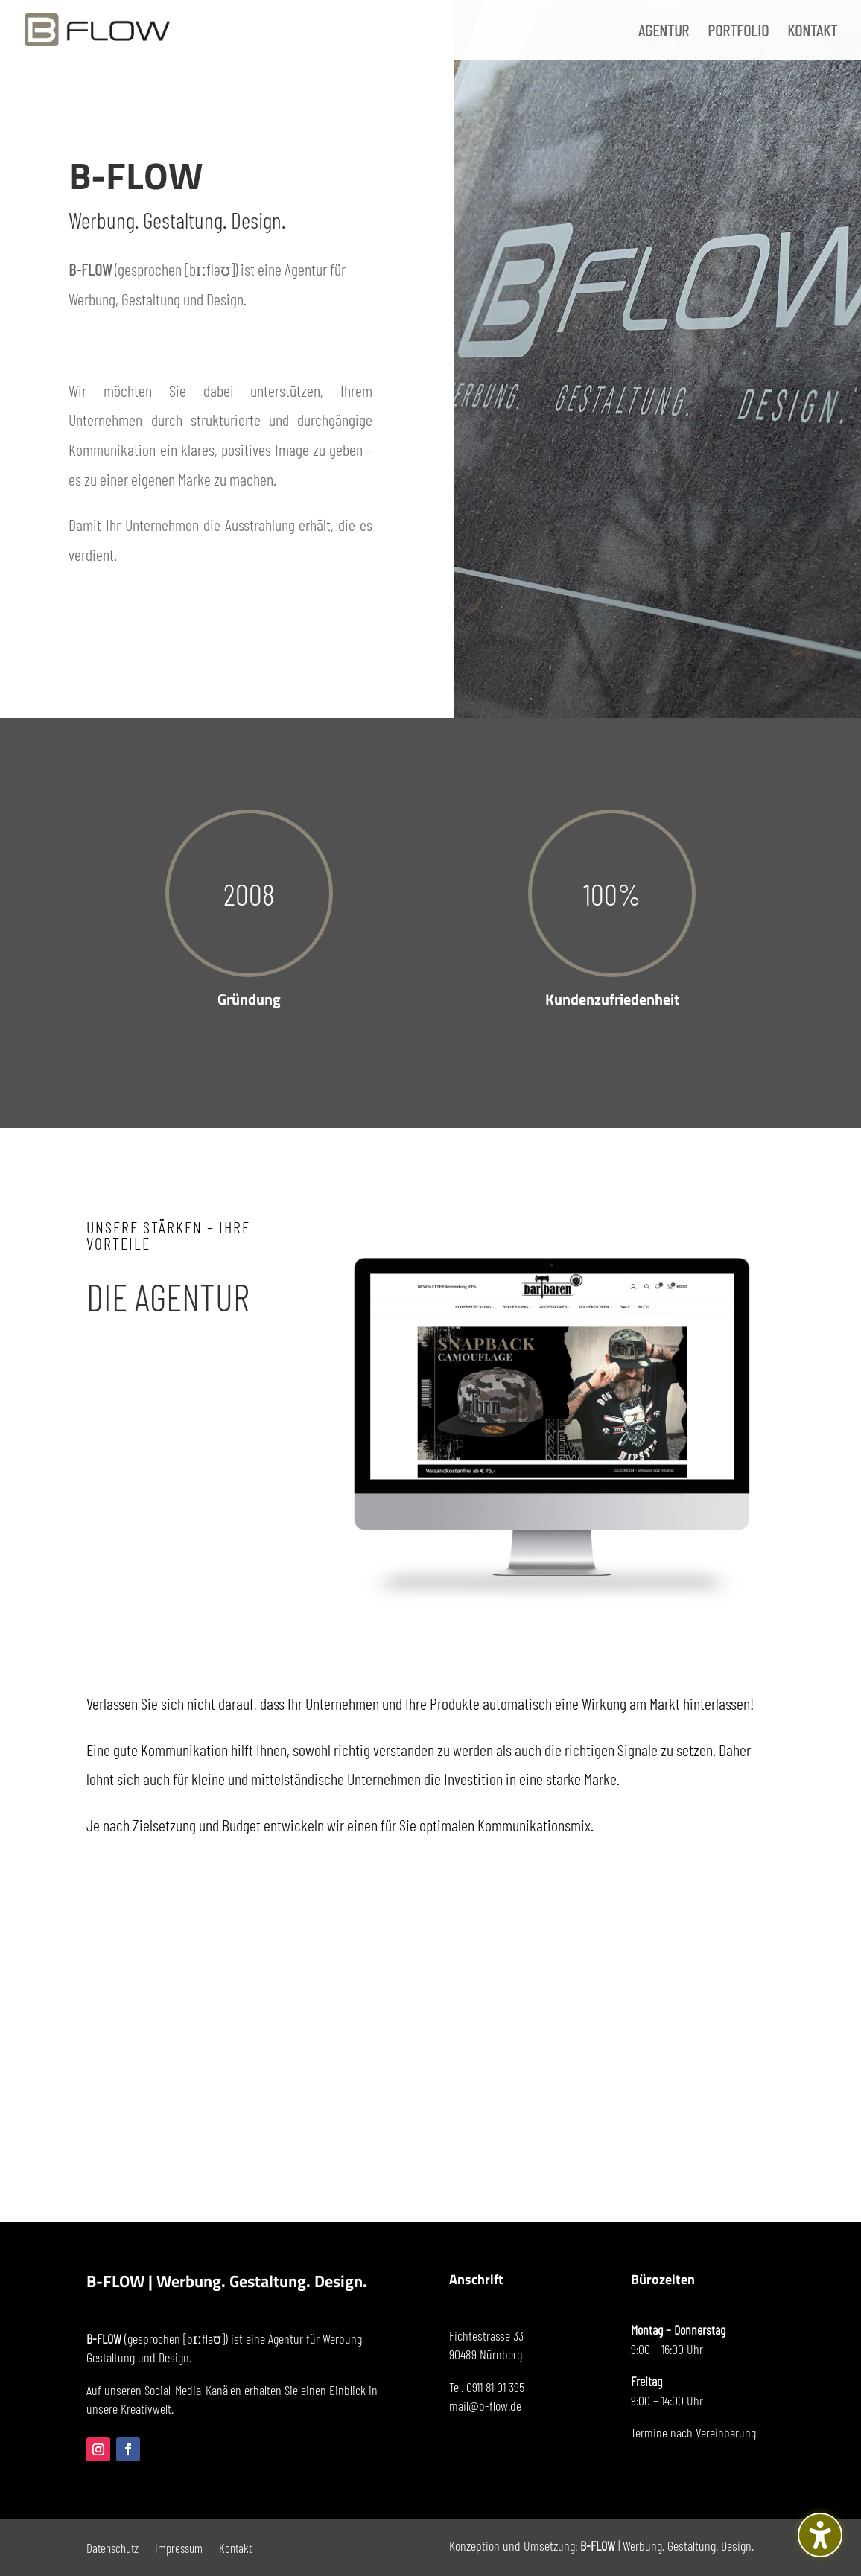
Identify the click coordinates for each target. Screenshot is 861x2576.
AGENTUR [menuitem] (663, 32)
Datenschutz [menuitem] (112, 2546)
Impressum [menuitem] (179, 2546)
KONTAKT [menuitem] (812, 32)
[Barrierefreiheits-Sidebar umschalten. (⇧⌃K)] (820, 2535)
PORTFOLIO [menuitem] (738, 32)
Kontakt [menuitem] (235, 2546)
